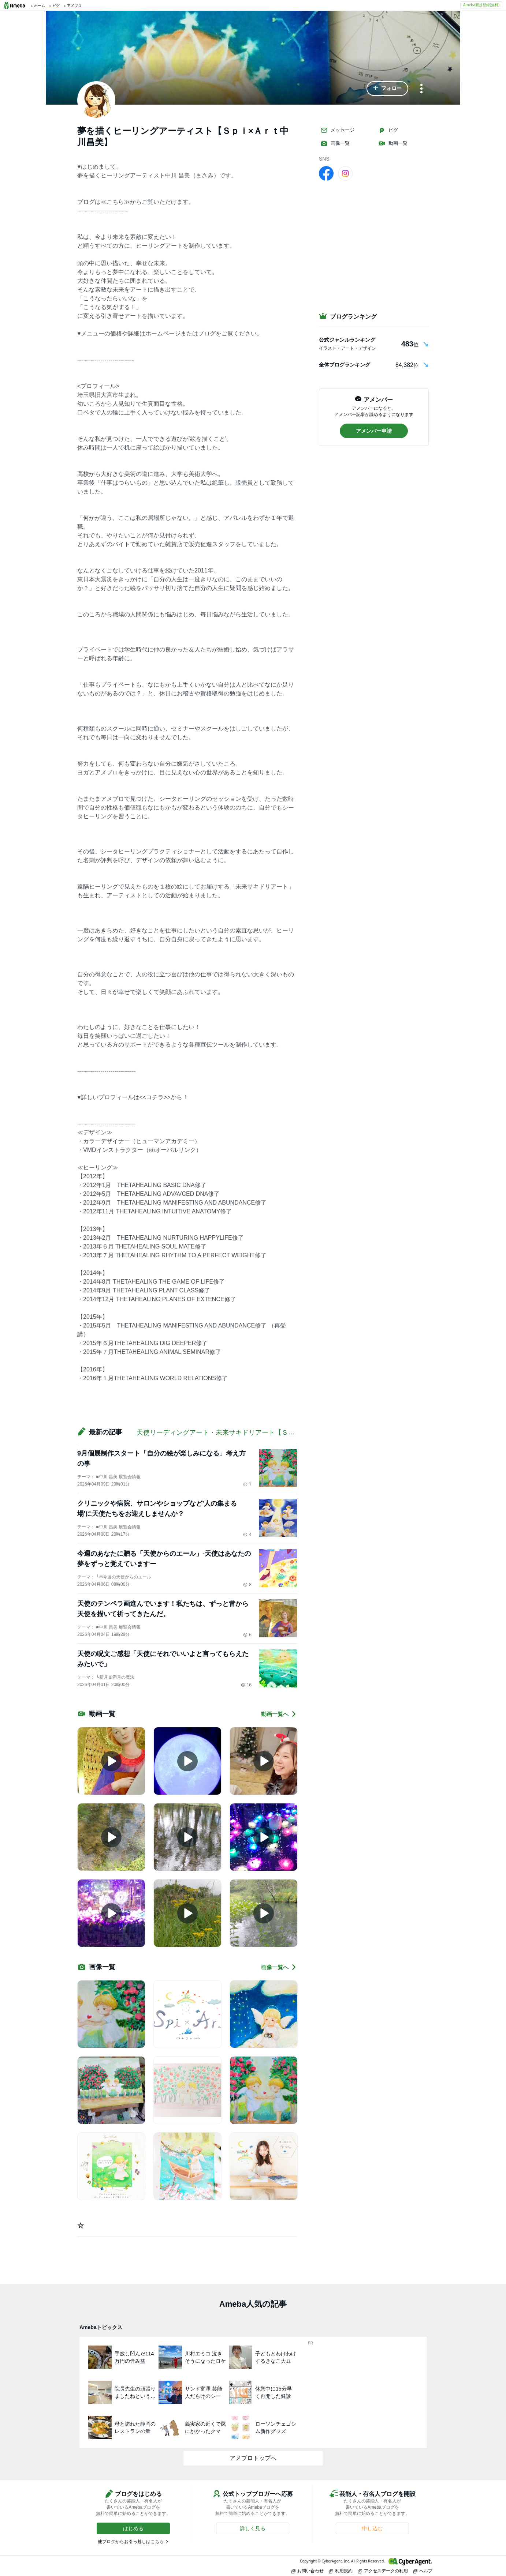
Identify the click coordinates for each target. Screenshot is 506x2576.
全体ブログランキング (344, 365)
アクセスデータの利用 (383, 2571)
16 (246, 1684)
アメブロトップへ (253, 2458)
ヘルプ (422, 2571)
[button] (387, 88)
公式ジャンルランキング (347, 340)
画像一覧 (335, 143)
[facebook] (326, 173)
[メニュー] (421, 89)
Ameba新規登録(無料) (481, 4)
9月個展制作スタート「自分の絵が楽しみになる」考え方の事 (161, 1458)
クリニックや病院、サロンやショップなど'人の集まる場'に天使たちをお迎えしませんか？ (157, 1508)
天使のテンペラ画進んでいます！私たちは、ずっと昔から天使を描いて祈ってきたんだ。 (163, 1609)
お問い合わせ (307, 2571)
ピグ (388, 130)
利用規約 (341, 2571)
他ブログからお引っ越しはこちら (131, 2541)
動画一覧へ (279, 1714)
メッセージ (337, 130)
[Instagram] (345, 173)
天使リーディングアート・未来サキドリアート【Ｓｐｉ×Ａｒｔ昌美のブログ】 (254, 1432)
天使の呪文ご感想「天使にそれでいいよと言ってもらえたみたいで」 (163, 1659)
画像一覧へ (279, 1967)
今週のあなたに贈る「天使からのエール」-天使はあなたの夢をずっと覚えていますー (164, 1558)
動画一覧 (393, 143)
